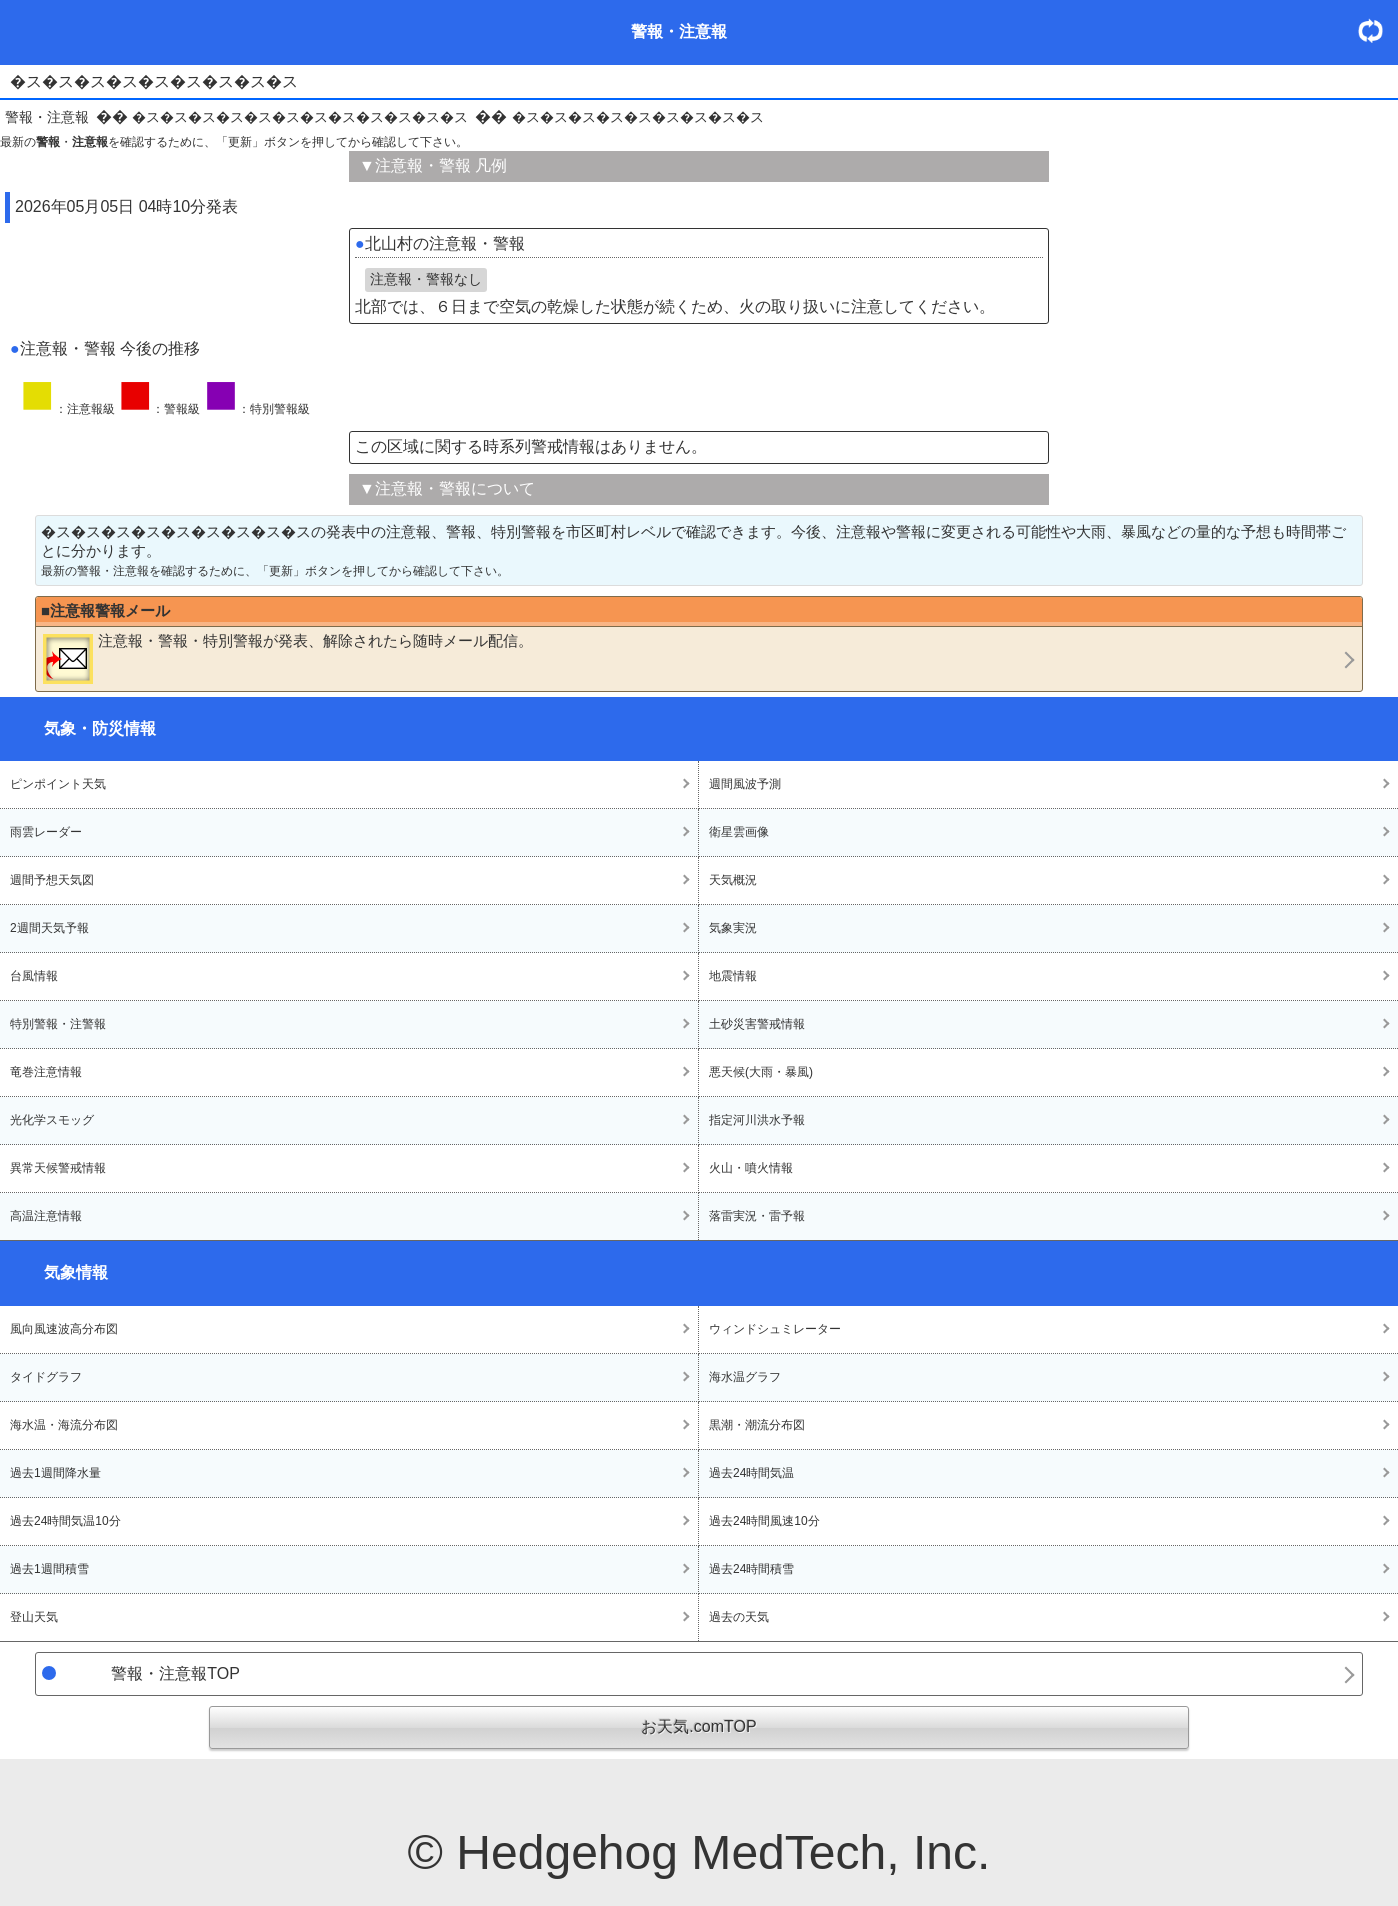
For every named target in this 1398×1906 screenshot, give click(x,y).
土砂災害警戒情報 (757, 1024)
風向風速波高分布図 (64, 1329)
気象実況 (733, 928)
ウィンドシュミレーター (775, 1329)
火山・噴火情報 (751, 1168)
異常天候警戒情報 (58, 1168)
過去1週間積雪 (49, 1569)
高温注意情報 (46, 1216)
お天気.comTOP (698, 1726)
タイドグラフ (46, 1377)
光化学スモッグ (52, 1120)
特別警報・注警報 (58, 1024)
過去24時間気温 (751, 1473)
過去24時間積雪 (751, 1569)
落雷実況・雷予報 (757, 1216)
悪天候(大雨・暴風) (761, 1072)
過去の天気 (739, 1617)
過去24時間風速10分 (764, 1521)
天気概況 (733, 880)
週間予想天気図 (52, 880)
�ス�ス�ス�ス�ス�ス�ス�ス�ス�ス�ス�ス (300, 117)
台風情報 (34, 976)
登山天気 (34, 1617)
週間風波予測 (745, 784)
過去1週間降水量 (55, 1473)
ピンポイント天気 (58, 784)
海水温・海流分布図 (64, 1425)
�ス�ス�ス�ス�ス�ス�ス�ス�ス (638, 117)
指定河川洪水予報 (757, 1120)
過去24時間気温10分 (65, 1521)
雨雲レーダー (46, 832)
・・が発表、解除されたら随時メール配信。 (288, 658)
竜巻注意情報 (46, 1072)
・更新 (1378, 30)
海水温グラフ (745, 1377)
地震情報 (733, 976)
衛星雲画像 (739, 832)
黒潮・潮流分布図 (757, 1425)
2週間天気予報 (49, 928)
